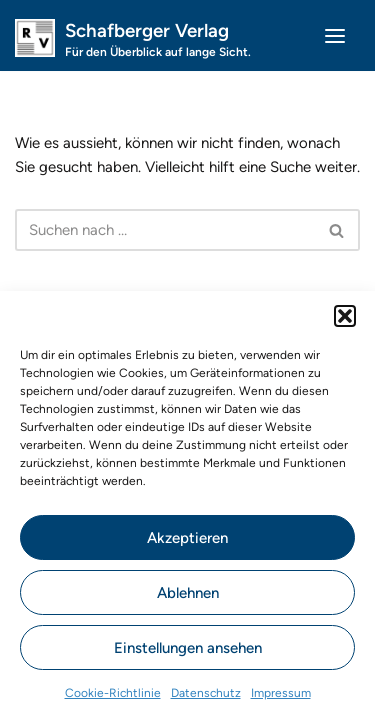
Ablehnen (188, 593)
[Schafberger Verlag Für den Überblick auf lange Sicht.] (133, 35)
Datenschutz (206, 693)
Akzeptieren (187, 538)
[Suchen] (165, 230)
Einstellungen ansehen (188, 648)
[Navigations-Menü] (335, 36)
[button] (345, 316)
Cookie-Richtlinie (113, 693)
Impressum (281, 693)
